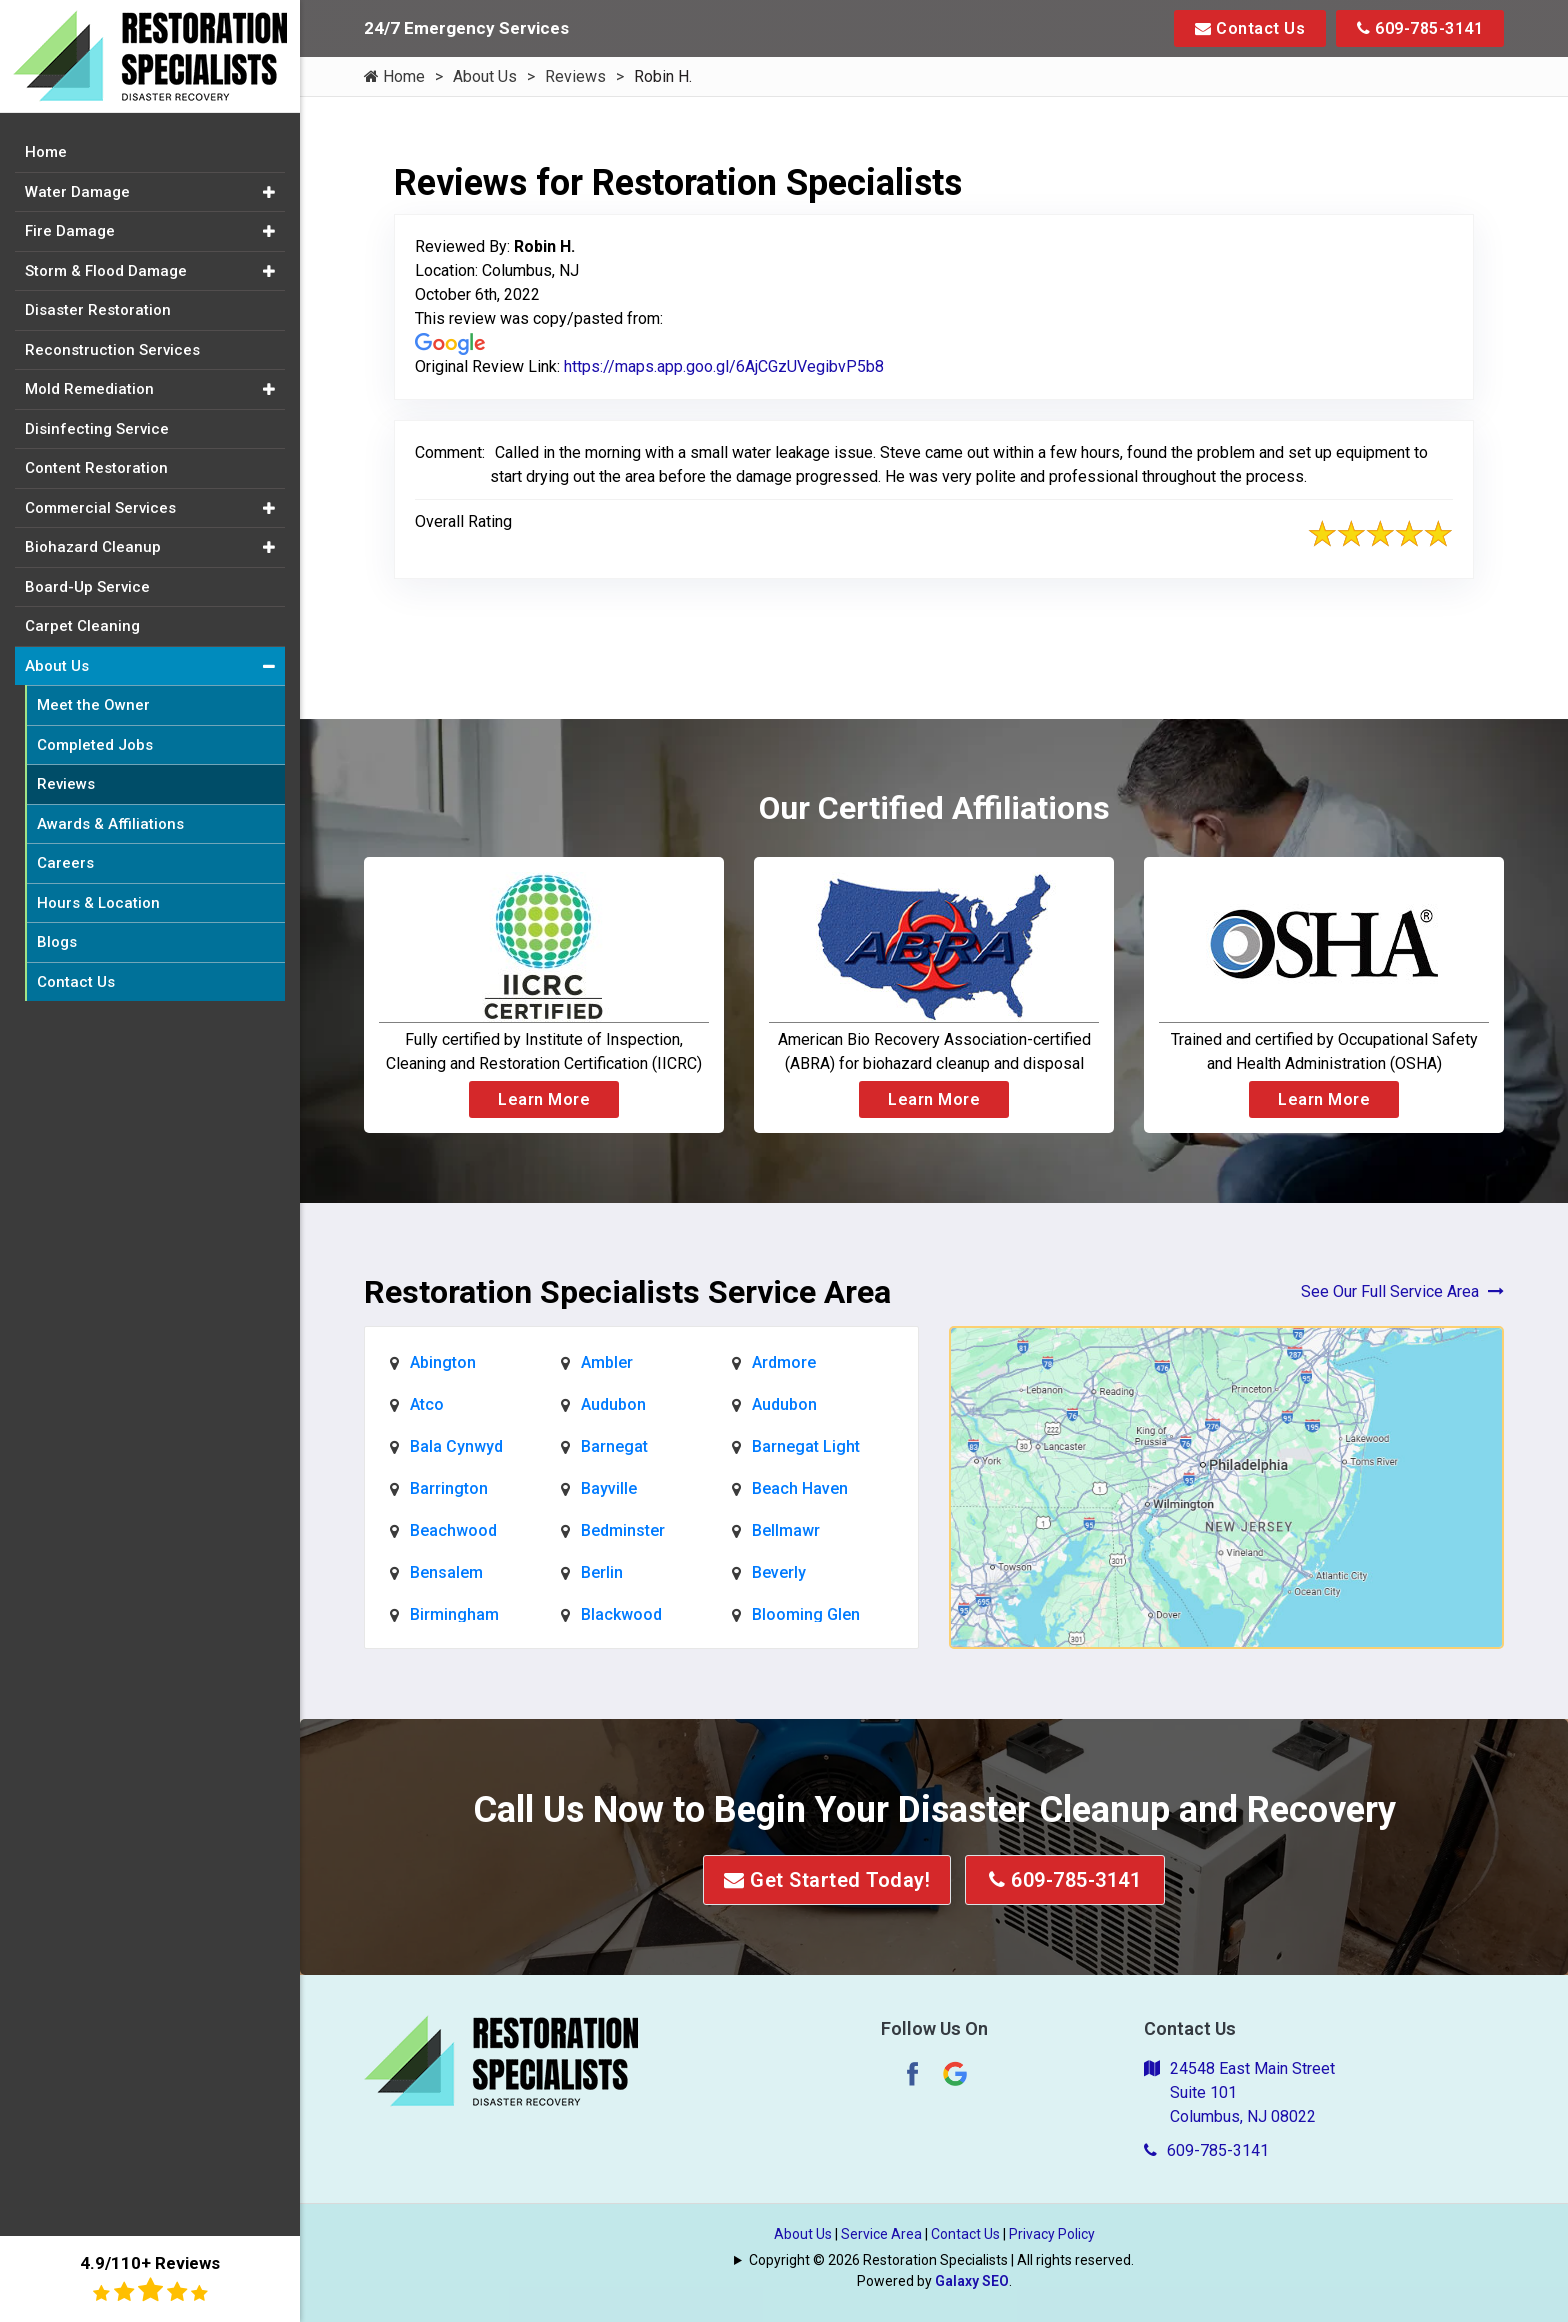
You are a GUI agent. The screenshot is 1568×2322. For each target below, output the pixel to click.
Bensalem (446, 1572)
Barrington (449, 1488)
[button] (269, 192)
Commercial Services (100, 508)
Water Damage (77, 192)
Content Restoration (96, 468)
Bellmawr (786, 1530)
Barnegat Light (806, 1446)
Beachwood (453, 1530)
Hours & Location (98, 903)
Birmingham (454, 1614)
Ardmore (784, 1362)
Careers (65, 863)
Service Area (881, 2234)
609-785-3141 (1420, 28)
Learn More (544, 1099)
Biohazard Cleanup (93, 547)
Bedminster (623, 1530)
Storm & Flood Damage (106, 271)
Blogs (57, 942)
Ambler (607, 1362)
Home (394, 76)
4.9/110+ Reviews (150, 2278)
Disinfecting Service (97, 429)
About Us (485, 76)
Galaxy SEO (972, 2281)
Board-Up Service (87, 587)
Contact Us (1250, 28)
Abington (443, 1362)
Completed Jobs (95, 745)
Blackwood (621, 1614)
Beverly (779, 1572)
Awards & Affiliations (110, 824)
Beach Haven (800, 1488)
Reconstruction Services (112, 350)
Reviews (575, 76)
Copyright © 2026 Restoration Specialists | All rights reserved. (941, 2260)
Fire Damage (70, 231)
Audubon (613, 1404)
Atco (427, 1404)
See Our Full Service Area (1402, 1291)
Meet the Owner (93, 705)
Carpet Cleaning (82, 626)
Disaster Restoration (98, 310)
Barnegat (614, 1446)
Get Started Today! (827, 1880)
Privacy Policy (1052, 2234)
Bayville (609, 1488)
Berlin (602, 1572)
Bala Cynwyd (456, 1446)
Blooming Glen (806, 1614)
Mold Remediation (89, 389)
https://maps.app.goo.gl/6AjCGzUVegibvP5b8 (724, 366)
